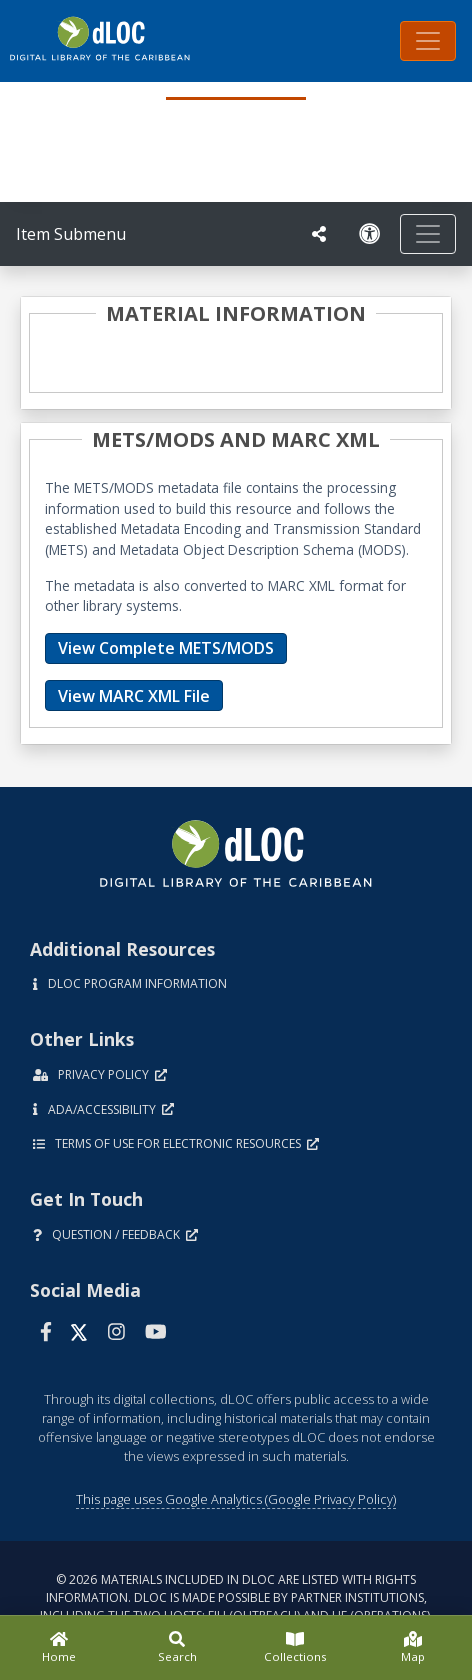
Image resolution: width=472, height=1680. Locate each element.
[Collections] (295, 1648)
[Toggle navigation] (428, 41)
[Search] (177, 1648)
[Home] (59, 1648)
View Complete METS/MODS (166, 648)
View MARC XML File (134, 696)
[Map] (413, 1648)
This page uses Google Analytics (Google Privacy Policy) (236, 1499)
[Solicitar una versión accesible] (370, 234)
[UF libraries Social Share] (319, 234)
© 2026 (236, 1597)
